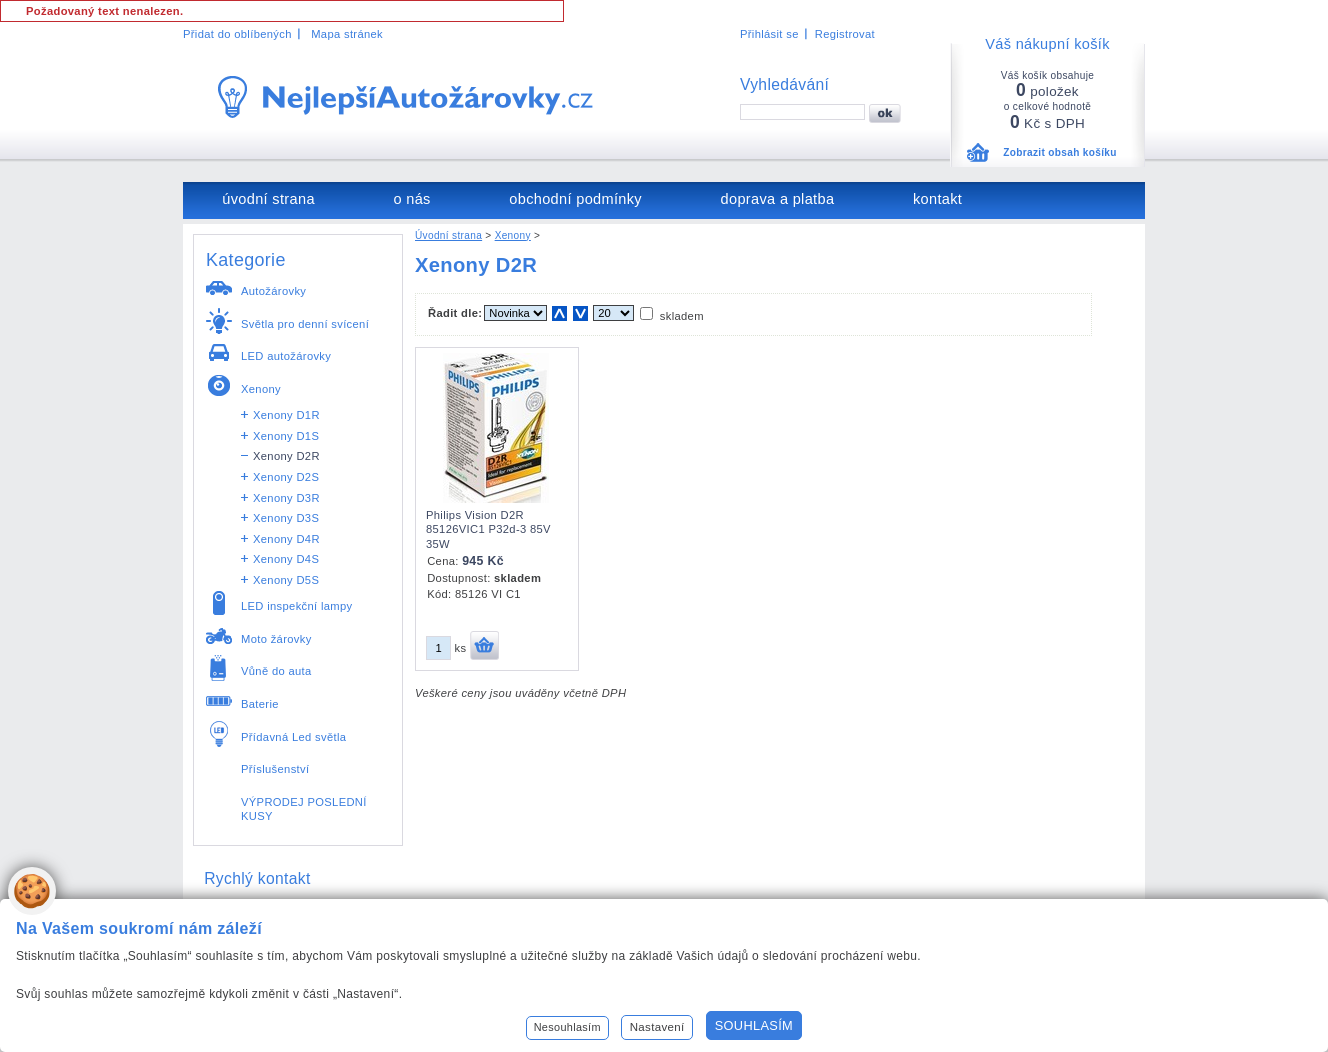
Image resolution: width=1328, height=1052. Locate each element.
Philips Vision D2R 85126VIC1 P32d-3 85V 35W (488, 529)
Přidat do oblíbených (237, 34)
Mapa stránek (347, 34)
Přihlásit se (769, 34)
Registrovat (845, 34)
